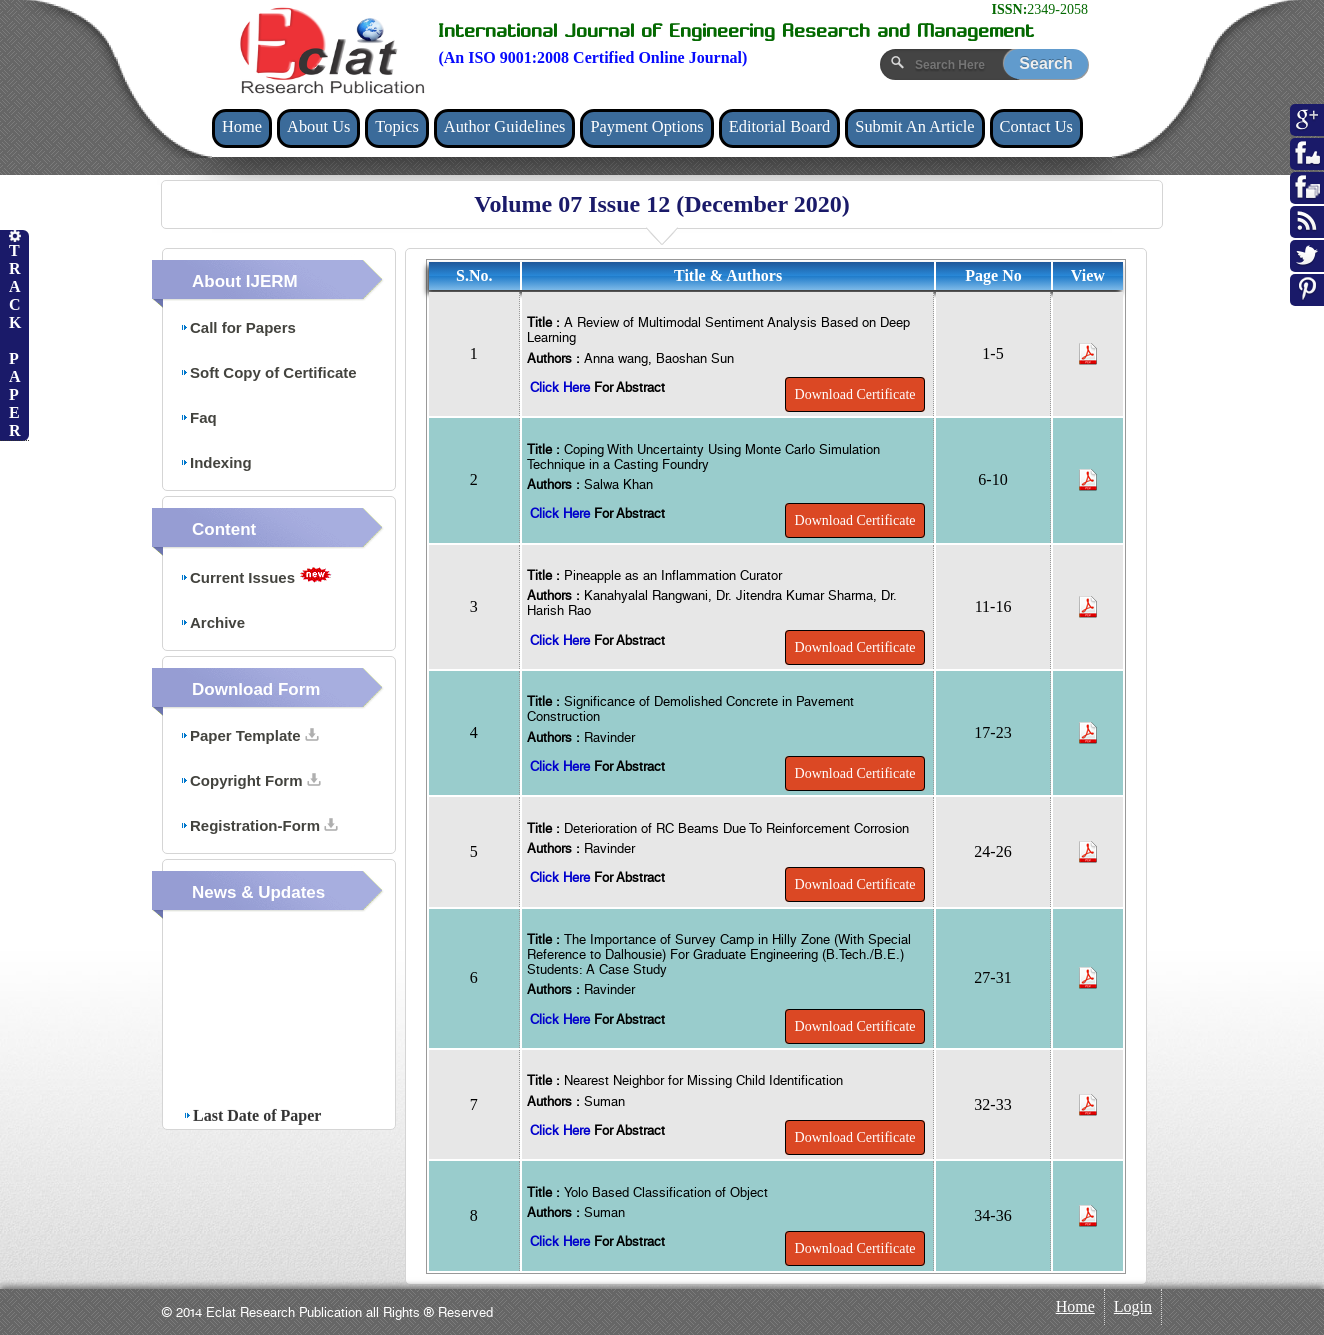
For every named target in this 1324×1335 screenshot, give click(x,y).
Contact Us (1036, 126)
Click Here (562, 387)
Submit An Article (914, 126)
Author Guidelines (505, 126)
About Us (318, 126)
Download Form (256, 689)
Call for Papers (238, 327)
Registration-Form (259, 825)
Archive (212, 622)
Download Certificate (855, 394)
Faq (198, 417)
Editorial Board (780, 126)
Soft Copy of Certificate (268, 372)
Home (242, 126)
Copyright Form (250, 780)
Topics (396, 126)
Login (1133, 1306)
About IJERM (245, 281)
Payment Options (646, 126)
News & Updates (258, 892)
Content (224, 529)
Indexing (216, 462)
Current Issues (256, 576)
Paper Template (249, 735)
